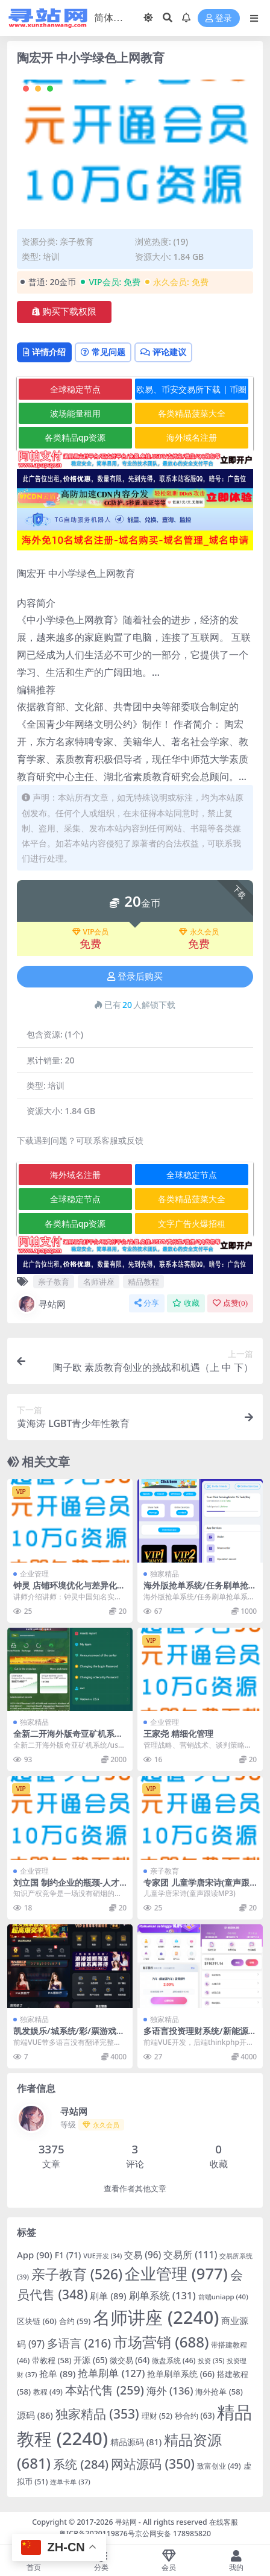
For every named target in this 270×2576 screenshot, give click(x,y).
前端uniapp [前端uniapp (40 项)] (223, 2296)
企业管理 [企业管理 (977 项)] (176, 2273)
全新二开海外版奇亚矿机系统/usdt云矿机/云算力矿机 (70, 1738)
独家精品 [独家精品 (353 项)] (97, 2413)
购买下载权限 (64, 311)
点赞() (230, 1303)
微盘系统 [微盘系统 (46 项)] (173, 2360)
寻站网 (41, 1304)
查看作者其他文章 (135, 2188)
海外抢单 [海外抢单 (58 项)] (218, 2391)
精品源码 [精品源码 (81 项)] (136, 2442)
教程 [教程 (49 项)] (48, 2392)
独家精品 (164, 1574)
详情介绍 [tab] (44, 351)
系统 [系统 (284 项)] (80, 2464)
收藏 (185, 1303)
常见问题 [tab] (103, 351)
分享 (146, 1303)
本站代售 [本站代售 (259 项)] (104, 2390)
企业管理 (34, 1574)
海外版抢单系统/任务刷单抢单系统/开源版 (200, 1590)
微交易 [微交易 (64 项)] (129, 2360)
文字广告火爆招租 (191, 1223)
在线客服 (223, 2522)
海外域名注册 (191, 437)
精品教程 (143, 1281)
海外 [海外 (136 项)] (169, 2391)
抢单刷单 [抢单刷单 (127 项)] (111, 2373)
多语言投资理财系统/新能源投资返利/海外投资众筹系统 (200, 2036)
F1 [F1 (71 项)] (68, 2255)
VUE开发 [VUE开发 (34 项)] (102, 2256)
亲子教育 (76, 241)
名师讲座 (99, 1281)
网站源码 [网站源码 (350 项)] (153, 2463)
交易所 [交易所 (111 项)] (190, 2254)
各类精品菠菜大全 (191, 413)
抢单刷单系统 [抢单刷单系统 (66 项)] (181, 2373)
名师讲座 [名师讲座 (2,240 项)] (156, 2317)
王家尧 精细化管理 (178, 1733)
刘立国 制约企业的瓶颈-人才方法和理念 (66, 1887)
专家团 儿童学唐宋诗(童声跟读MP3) (196, 1887)
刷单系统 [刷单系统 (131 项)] (162, 2295)
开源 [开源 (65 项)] (90, 2360)
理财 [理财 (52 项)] (157, 2416)
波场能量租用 (75, 413)
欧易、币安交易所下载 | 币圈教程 (191, 391)
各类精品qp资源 (75, 437)
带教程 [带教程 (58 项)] (51, 2360)
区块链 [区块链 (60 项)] (37, 2321)
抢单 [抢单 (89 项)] (57, 2373)
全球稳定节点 (75, 389)
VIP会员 (90, 932)
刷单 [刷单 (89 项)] (108, 2296)
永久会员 (199, 932)
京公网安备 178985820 (173, 2533)
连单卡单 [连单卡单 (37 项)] (70, 2481)
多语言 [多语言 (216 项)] (79, 2343)
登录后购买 (135, 976)
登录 (219, 18)
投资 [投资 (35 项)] (211, 2360)
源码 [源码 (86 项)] (35, 2415)
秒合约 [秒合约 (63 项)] (195, 2415)
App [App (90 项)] (34, 2255)
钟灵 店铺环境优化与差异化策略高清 (69, 1590)
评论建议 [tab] (163, 351)
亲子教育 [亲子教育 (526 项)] (76, 2274)
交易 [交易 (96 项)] (142, 2255)
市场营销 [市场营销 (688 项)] (161, 2342)
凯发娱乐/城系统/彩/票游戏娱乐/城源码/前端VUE (69, 2036)
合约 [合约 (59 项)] (75, 2321)
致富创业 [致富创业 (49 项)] (219, 2466)
